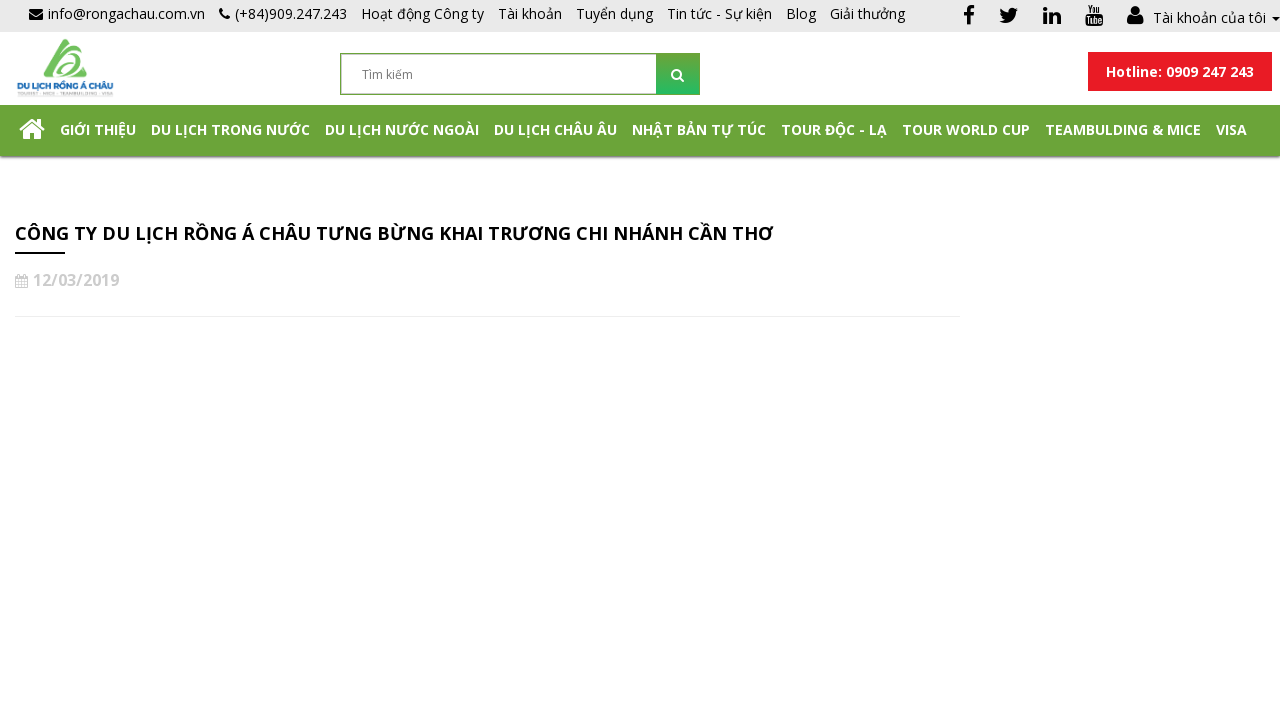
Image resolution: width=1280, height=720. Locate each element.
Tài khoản (530, 13)
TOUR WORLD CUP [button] (966, 129)
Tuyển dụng (614, 13)
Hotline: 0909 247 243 (1180, 71)
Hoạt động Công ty (422, 13)
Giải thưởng (867, 13)
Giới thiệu (98, 129)
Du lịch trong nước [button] (230, 129)
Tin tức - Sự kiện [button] (719, 13)
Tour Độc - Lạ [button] (834, 129)
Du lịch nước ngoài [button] (402, 129)
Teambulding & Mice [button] (1123, 129)
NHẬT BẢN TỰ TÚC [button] (699, 129)
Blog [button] (801, 13)
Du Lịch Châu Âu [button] (555, 129)
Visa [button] (1231, 129)
